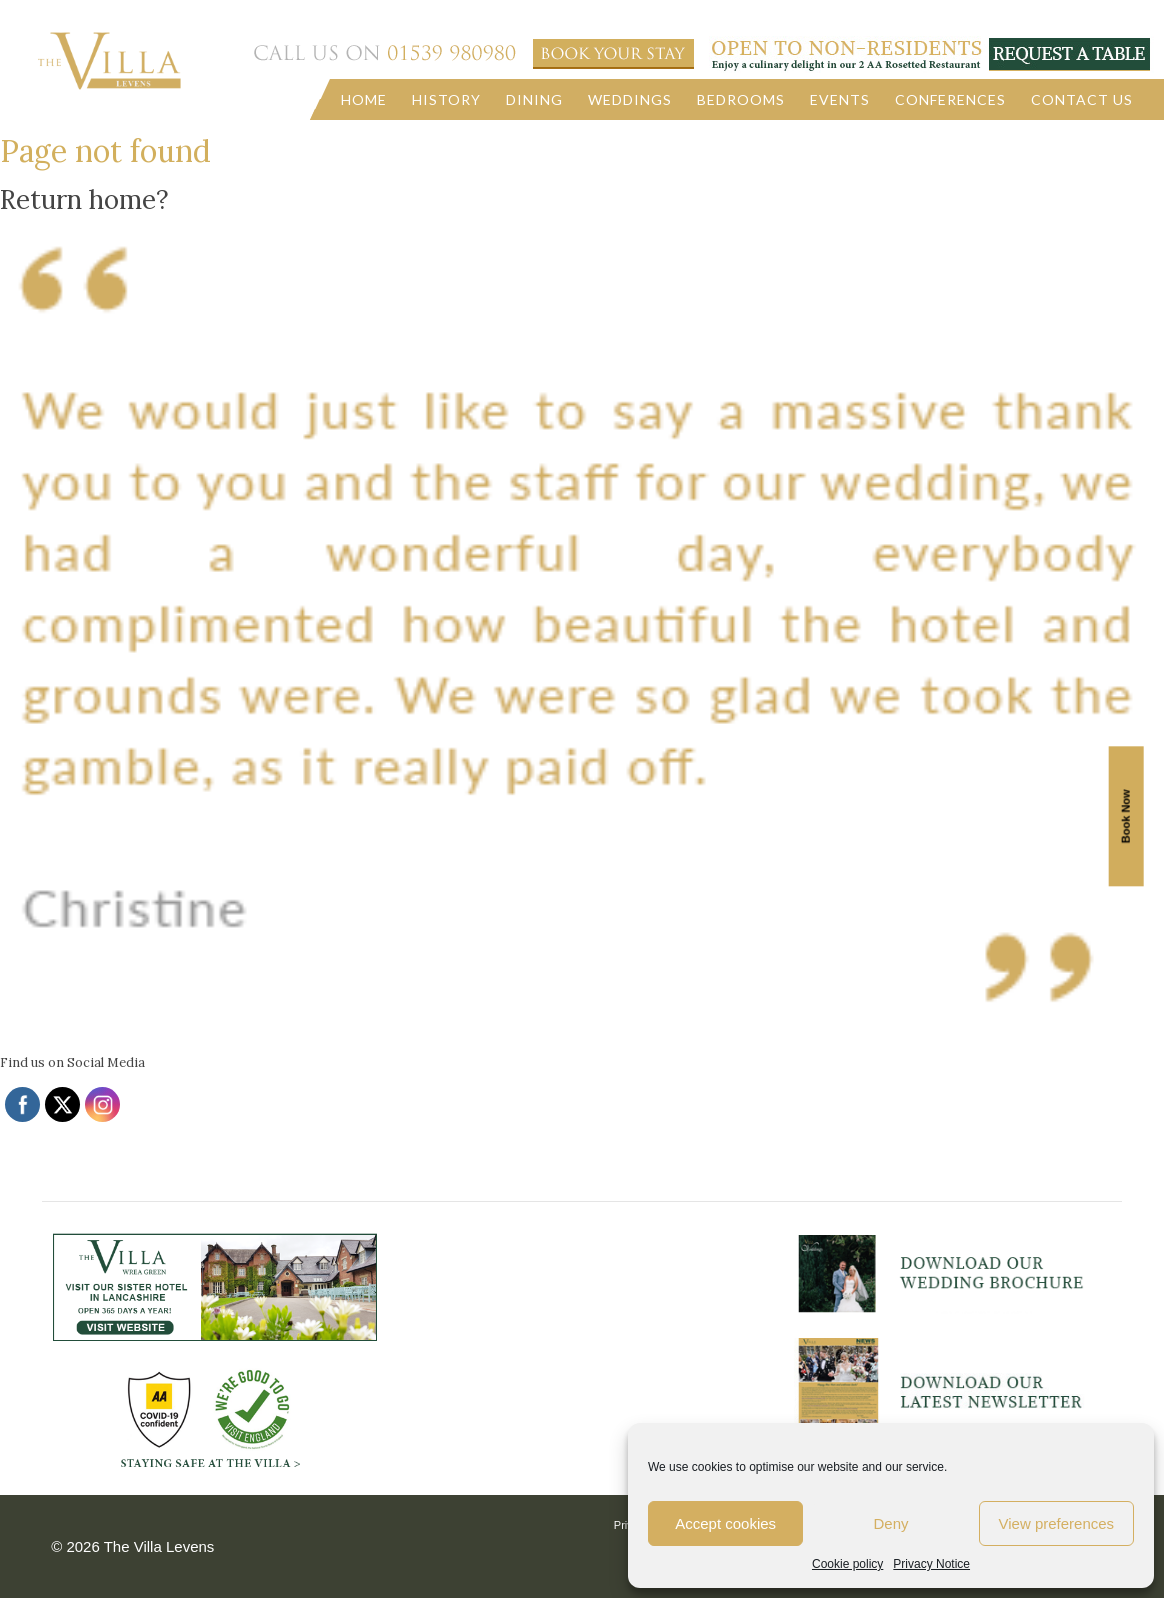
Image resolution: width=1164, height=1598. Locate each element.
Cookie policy (847, 1564)
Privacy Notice (931, 1564)
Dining (534, 99)
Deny (890, 1523)
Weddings (630, 99)
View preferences (1057, 1523)
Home (364, 99)
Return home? (84, 199)
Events (840, 99)
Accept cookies (725, 1523)
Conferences (950, 99)
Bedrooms (741, 99)
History (446, 99)
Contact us (1082, 99)
